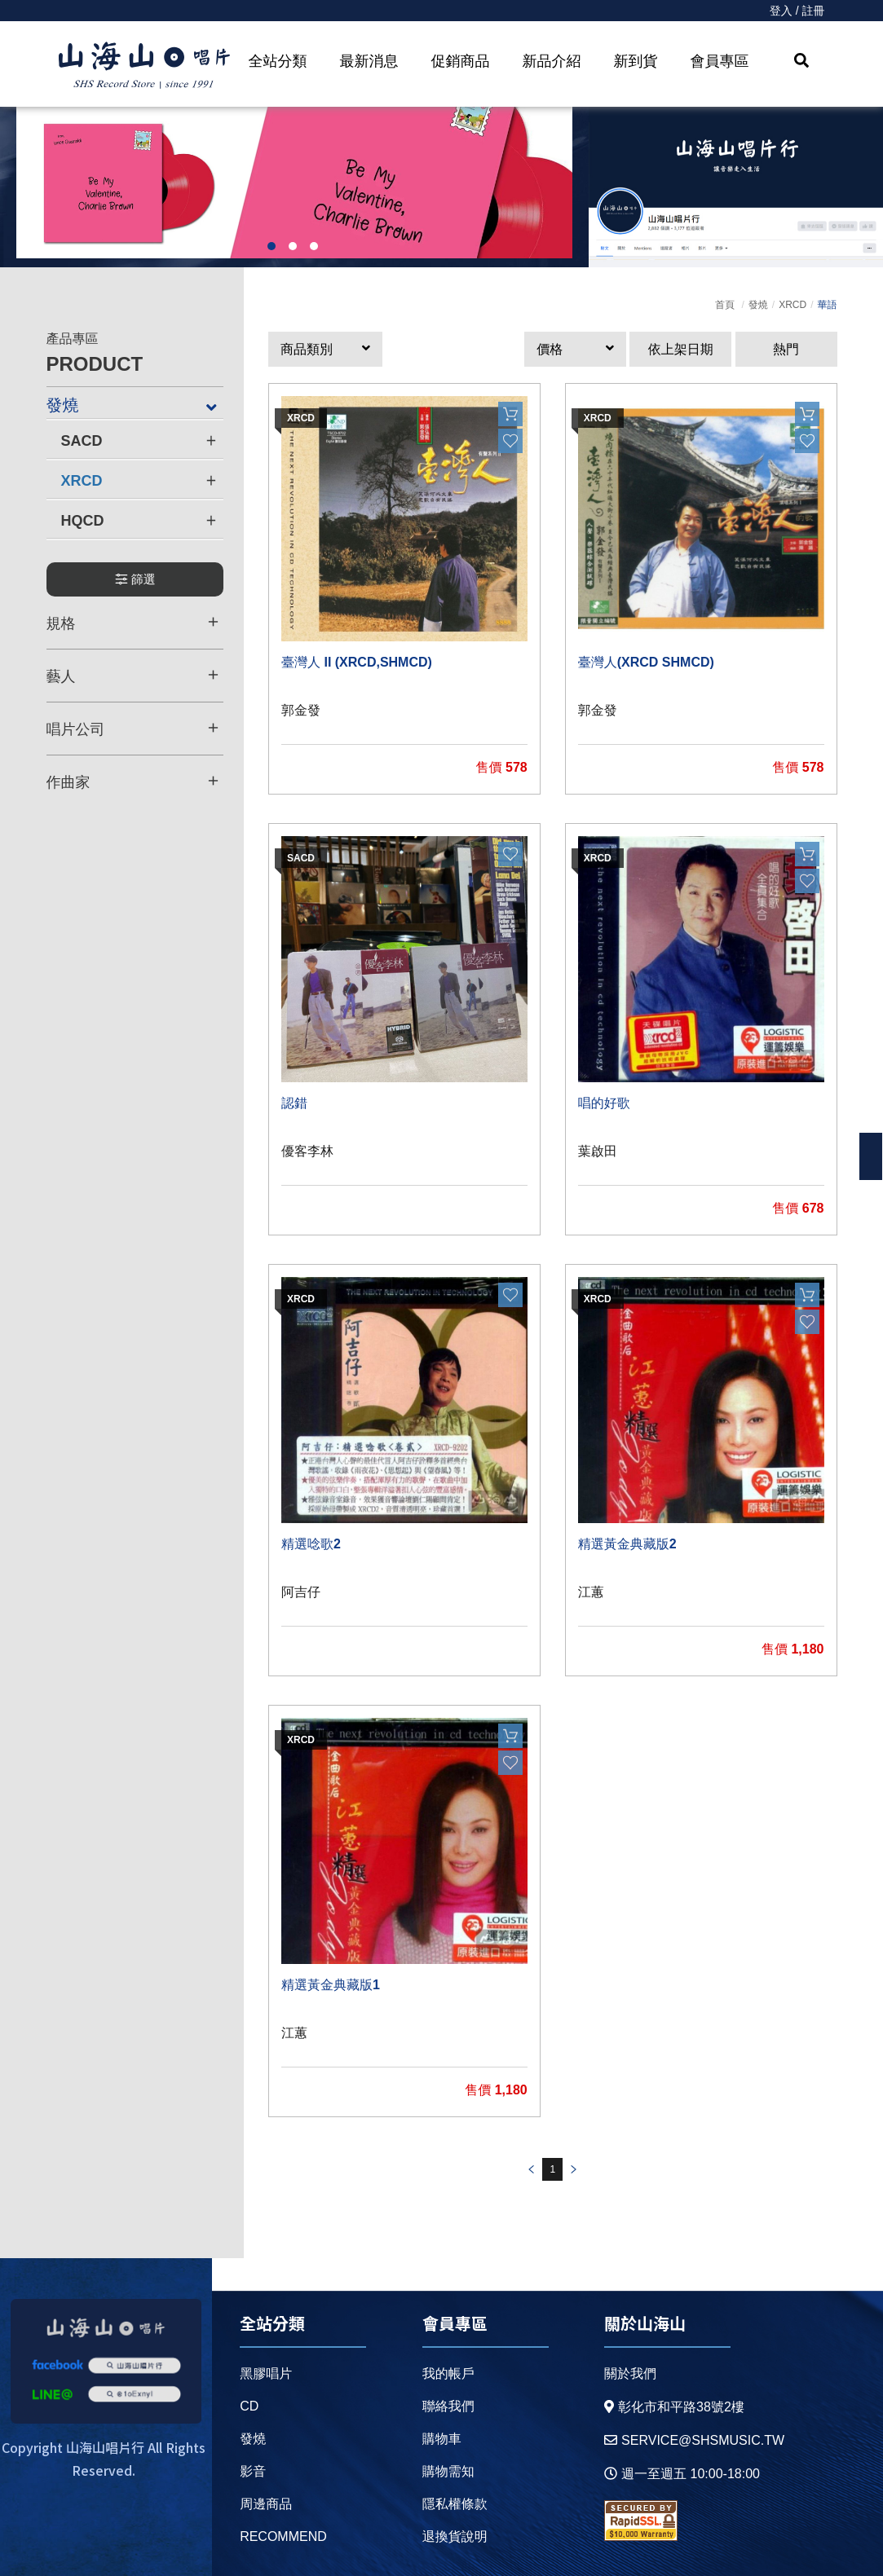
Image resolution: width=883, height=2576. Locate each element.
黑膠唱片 (266, 2373)
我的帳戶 (448, 2373)
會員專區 (720, 61)
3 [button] (314, 246)
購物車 (441, 2439)
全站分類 (278, 61)
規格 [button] (132, 622)
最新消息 (369, 61)
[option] (294, 182)
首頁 (725, 304)
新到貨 (636, 61)
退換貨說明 (455, 2536)
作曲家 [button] (132, 781)
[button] (325, 349)
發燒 (758, 304)
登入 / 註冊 (797, 10)
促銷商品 (460, 61)
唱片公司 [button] (132, 728)
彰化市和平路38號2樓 (674, 2407)
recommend (283, 2536)
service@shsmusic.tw (694, 2440)
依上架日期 (680, 349)
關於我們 (630, 2373)
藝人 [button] (132, 675)
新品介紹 (552, 61)
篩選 (135, 579)
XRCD (792, 304)
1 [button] (271, 246)
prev (530, 2169)
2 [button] (293, 246)
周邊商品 (266, 2504)
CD (249, 2406)
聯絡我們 (448, 2406)
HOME (144, 66)
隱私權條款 (455, 2504)
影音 (253, 2471)
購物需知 (448, 2471)
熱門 (786, 349)
